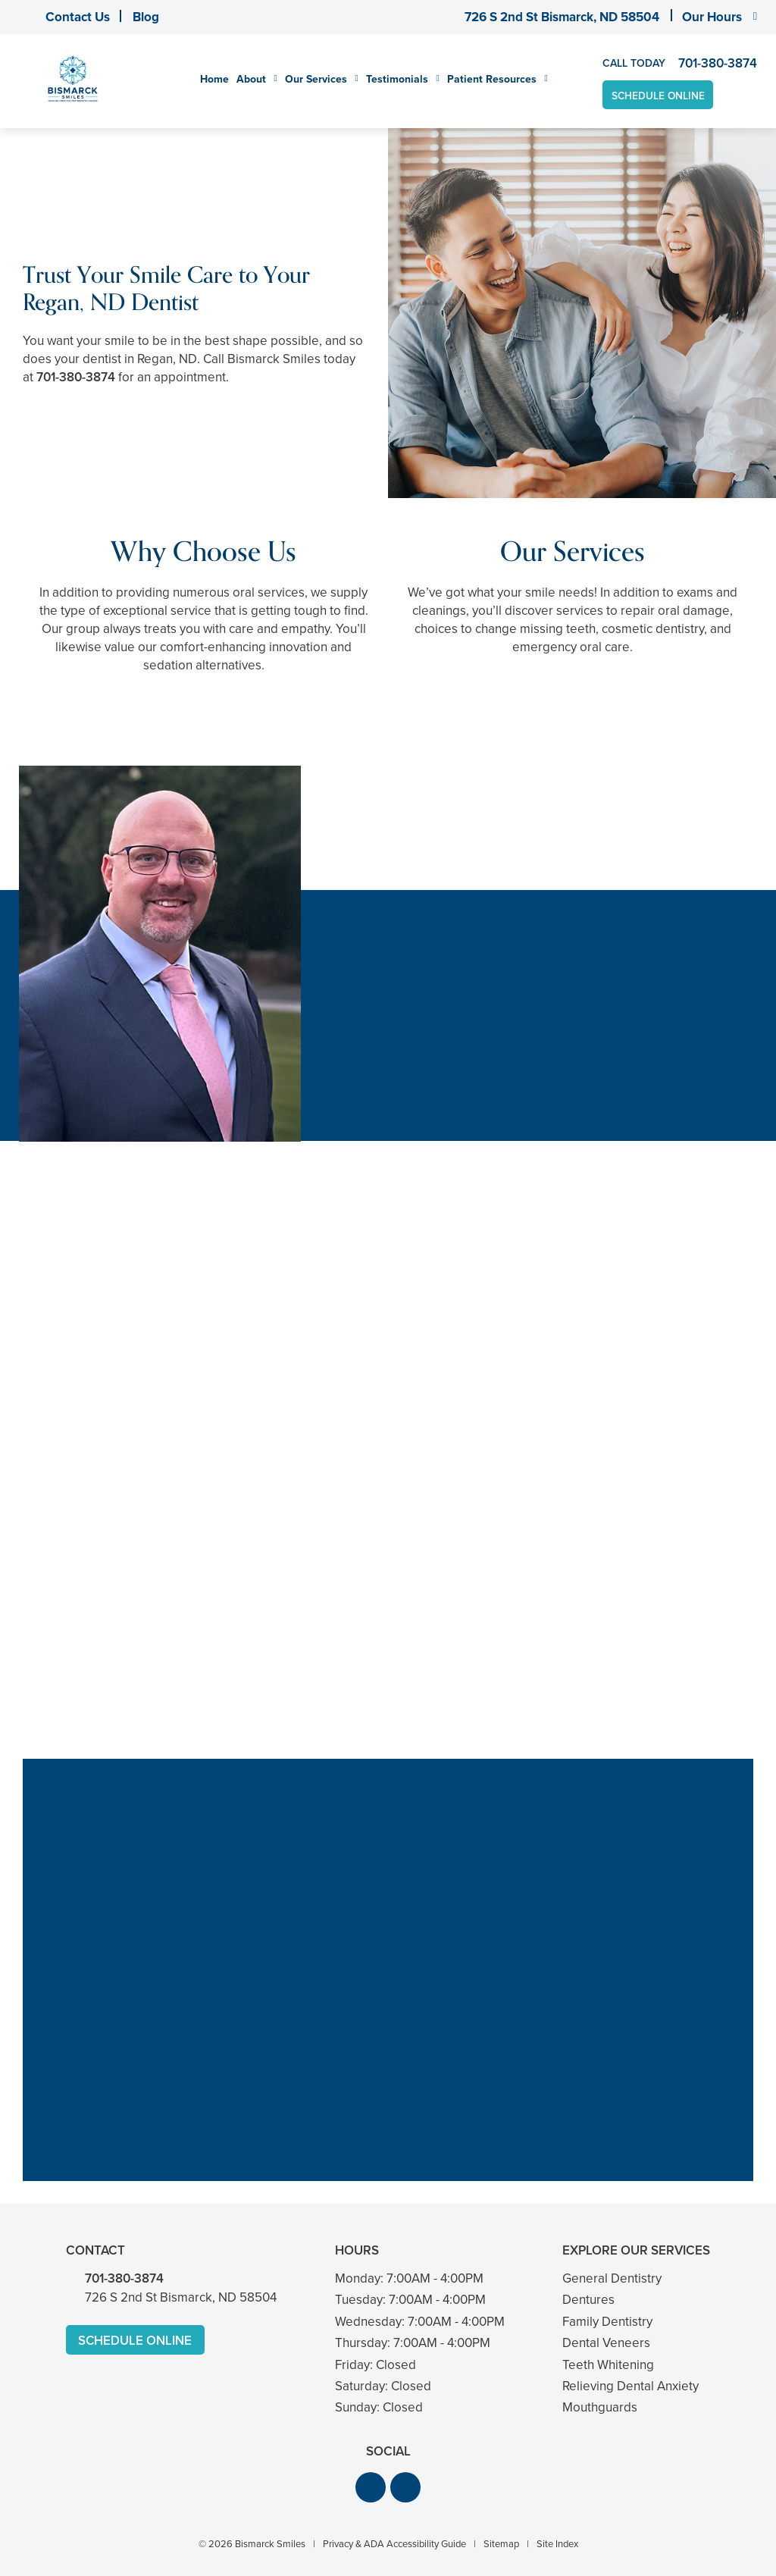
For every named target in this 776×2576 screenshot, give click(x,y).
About (251, 79)
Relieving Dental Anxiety (630, 2386)
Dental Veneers (606, 2342)
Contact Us (77, 17)
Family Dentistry (607, 2321)
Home (214, 79)
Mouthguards (599, 2408)
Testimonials (397, 79)
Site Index (557, 2544)
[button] (370, 2487)
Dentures (588, 2300)
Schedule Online (659, 95)
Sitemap (501, 2544)
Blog (146, 17)
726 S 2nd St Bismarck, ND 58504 (562, 17)
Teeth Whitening (608, 2364)
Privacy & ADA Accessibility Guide (394, 2544)
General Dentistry (612, 2278)
